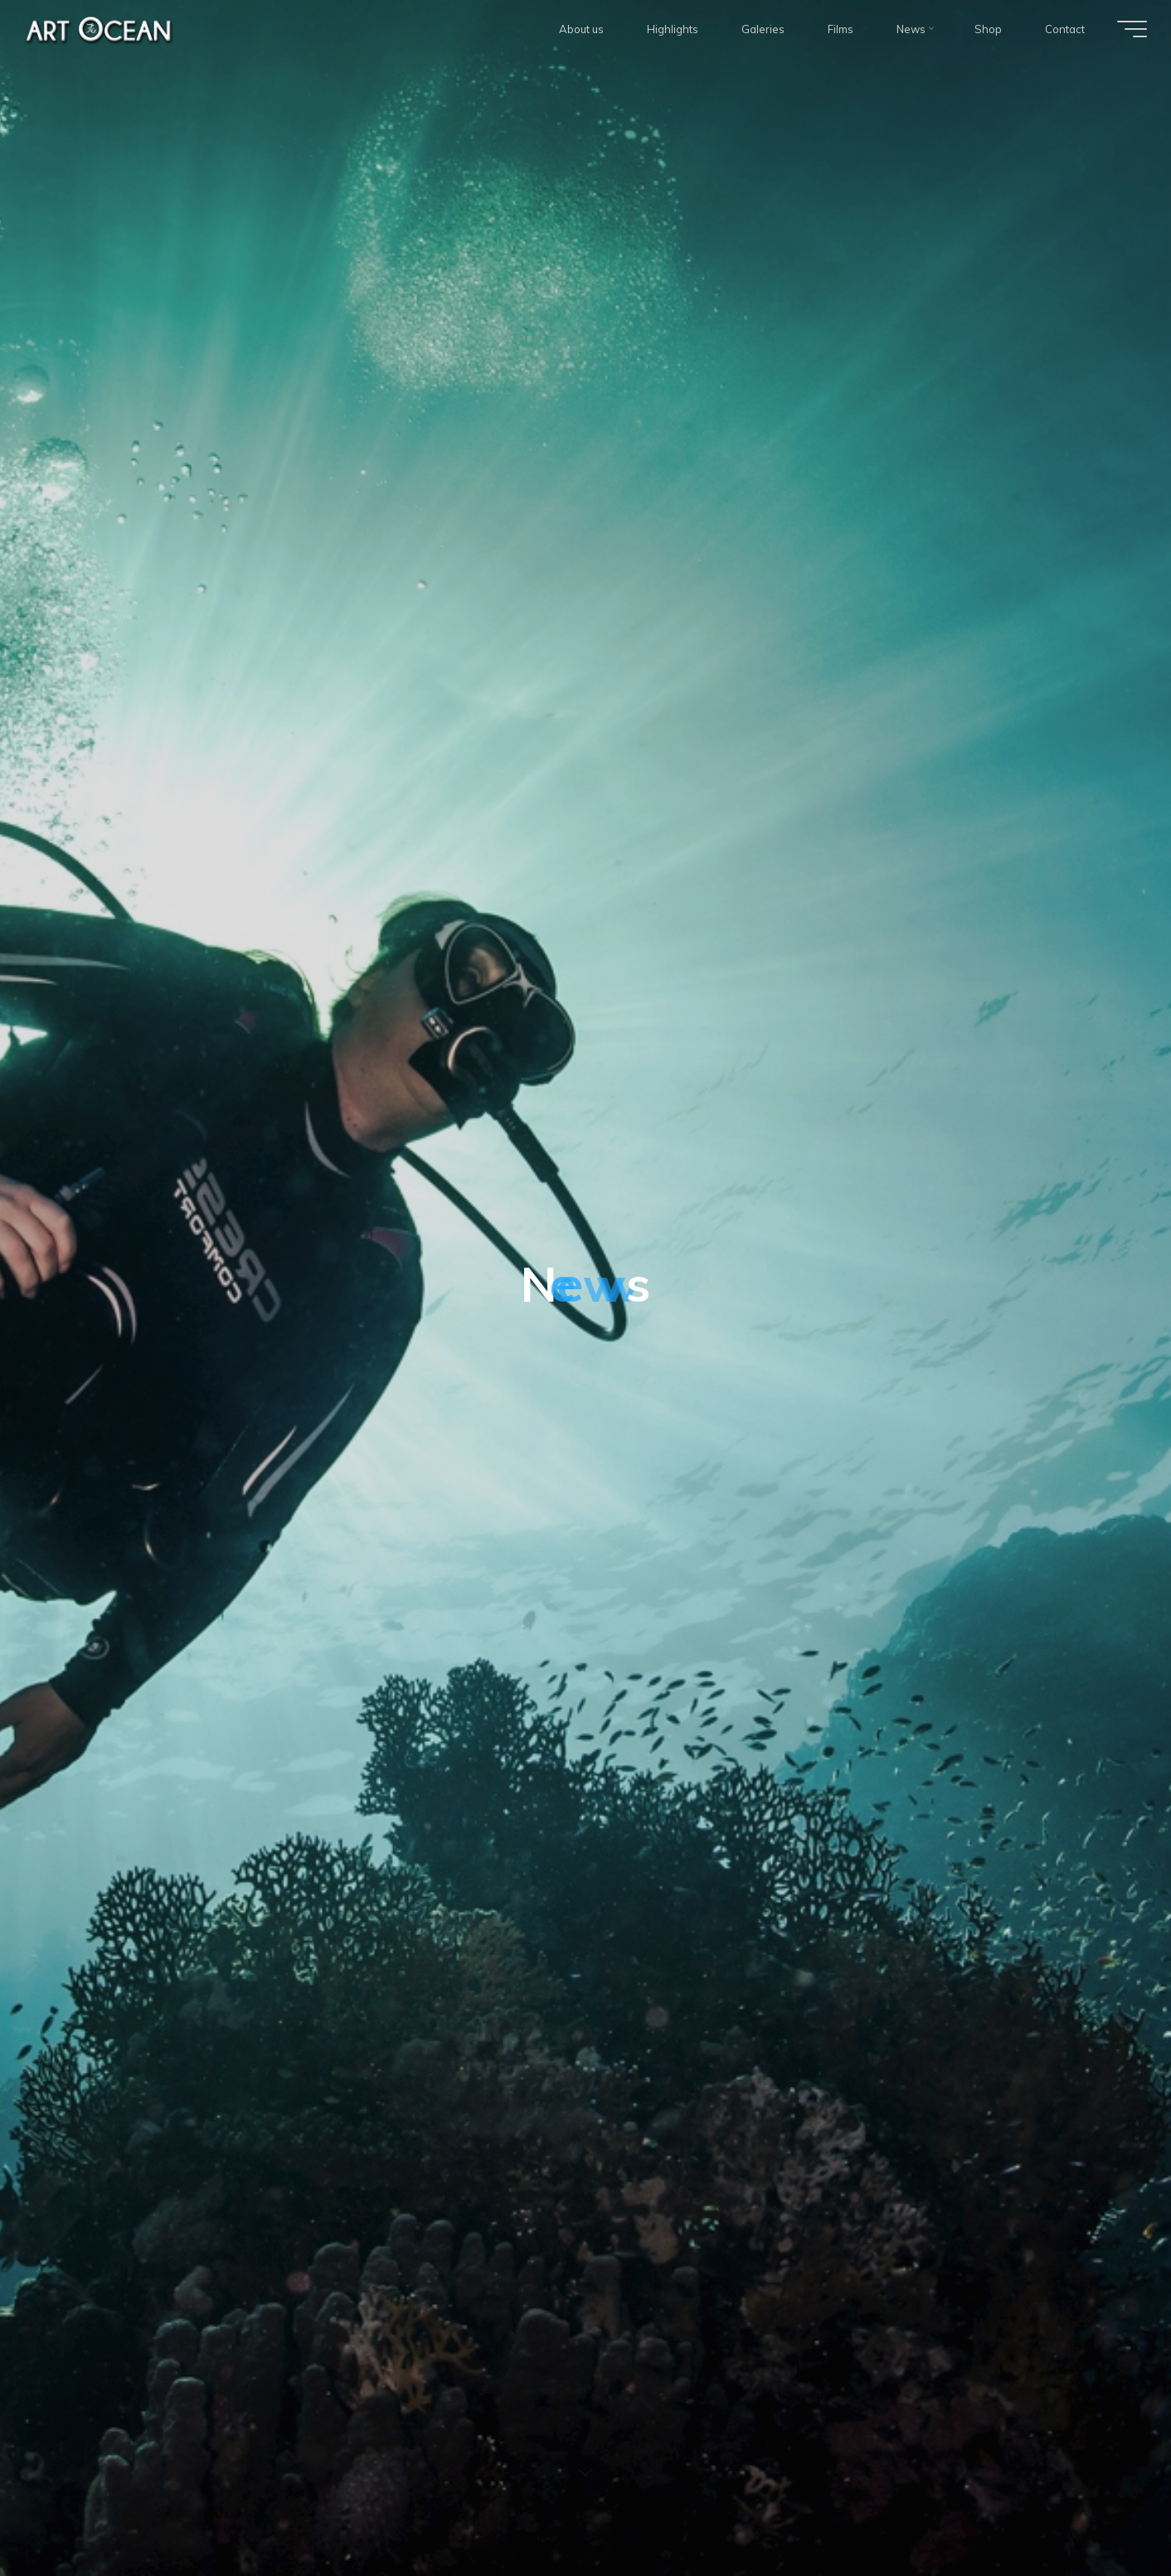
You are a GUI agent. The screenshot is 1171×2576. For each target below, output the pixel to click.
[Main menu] (1129, 29)
